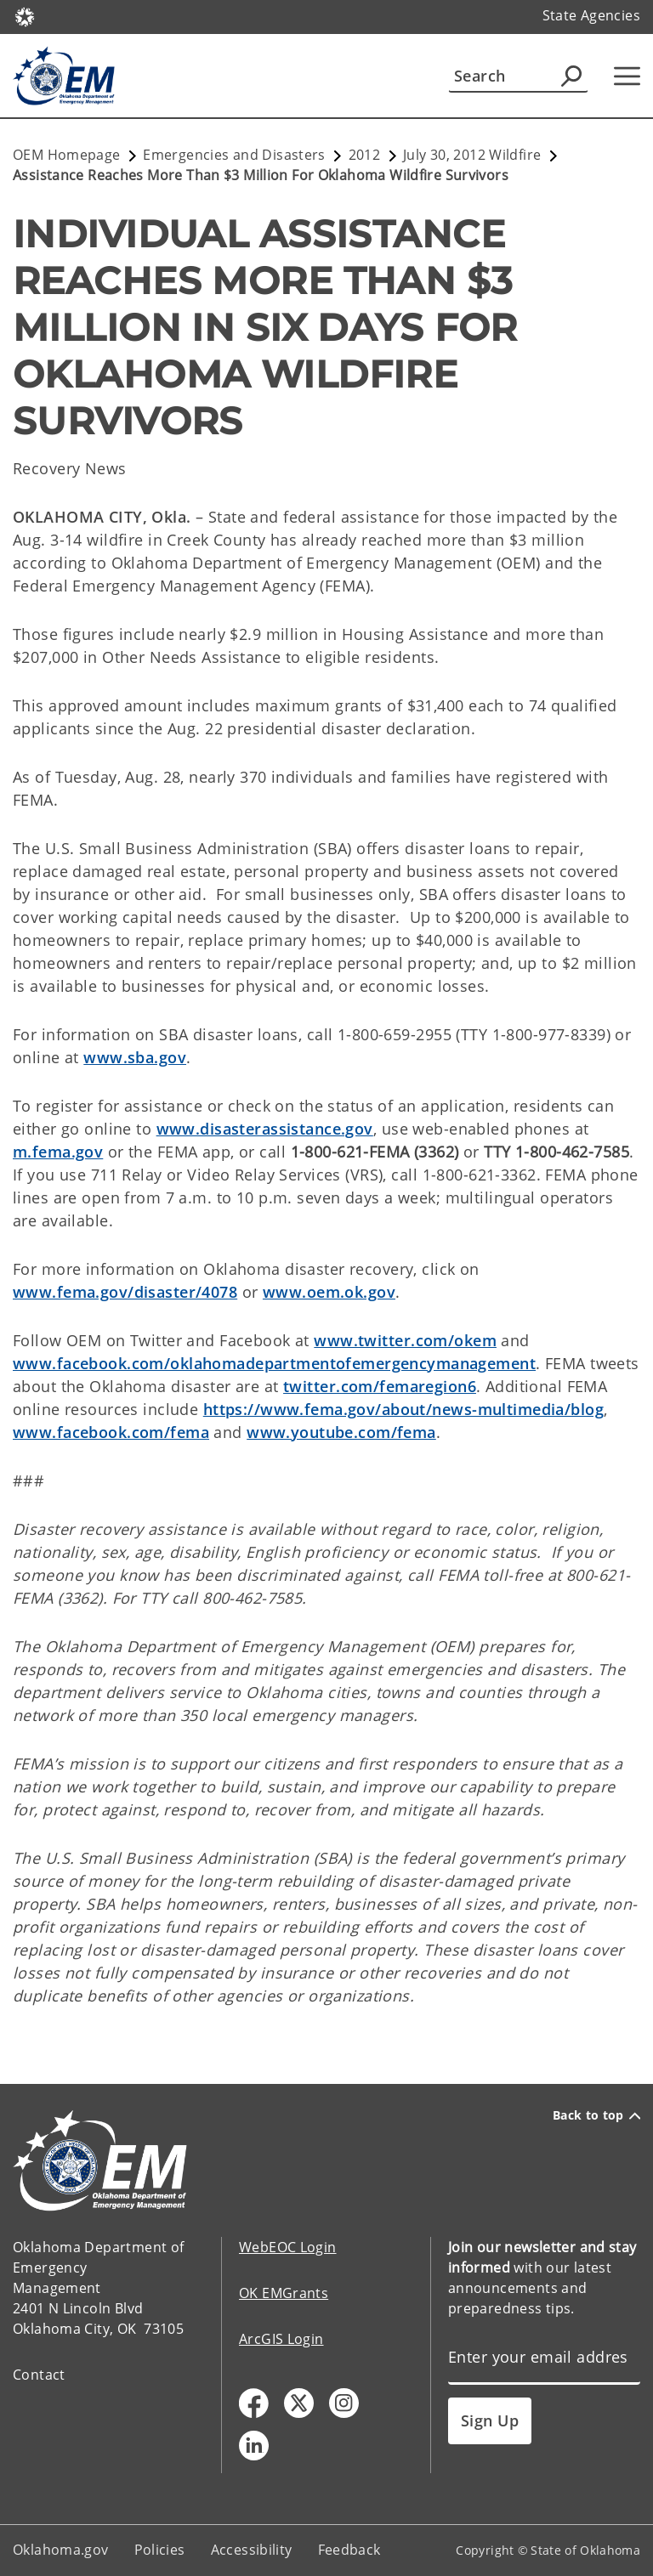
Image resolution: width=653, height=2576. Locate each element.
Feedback (349, 2549)
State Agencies (591, 15)
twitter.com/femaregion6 (379, 1386)
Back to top (596, 2115)
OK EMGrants (283, 2293)
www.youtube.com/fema (341, 1432)
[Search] (518, 76)
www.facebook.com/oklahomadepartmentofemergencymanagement (274, 1363)
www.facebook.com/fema (111, 1432)
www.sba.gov (134, 1057)
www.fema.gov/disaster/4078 (125, 1292)
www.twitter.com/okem (405, 1340)
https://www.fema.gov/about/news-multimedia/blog (403, 1409)
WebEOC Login (288, 2247)
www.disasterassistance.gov (264, 1128)
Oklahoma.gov (61, 2549)
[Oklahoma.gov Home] (25, 16)
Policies (159, 2549)
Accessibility (251, 2549)
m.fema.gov (58, 1151)
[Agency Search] (571, 76)
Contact (39, 2374)
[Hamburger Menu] (627, 76)
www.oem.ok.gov (329, 1292)
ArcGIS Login (281, 2339)
